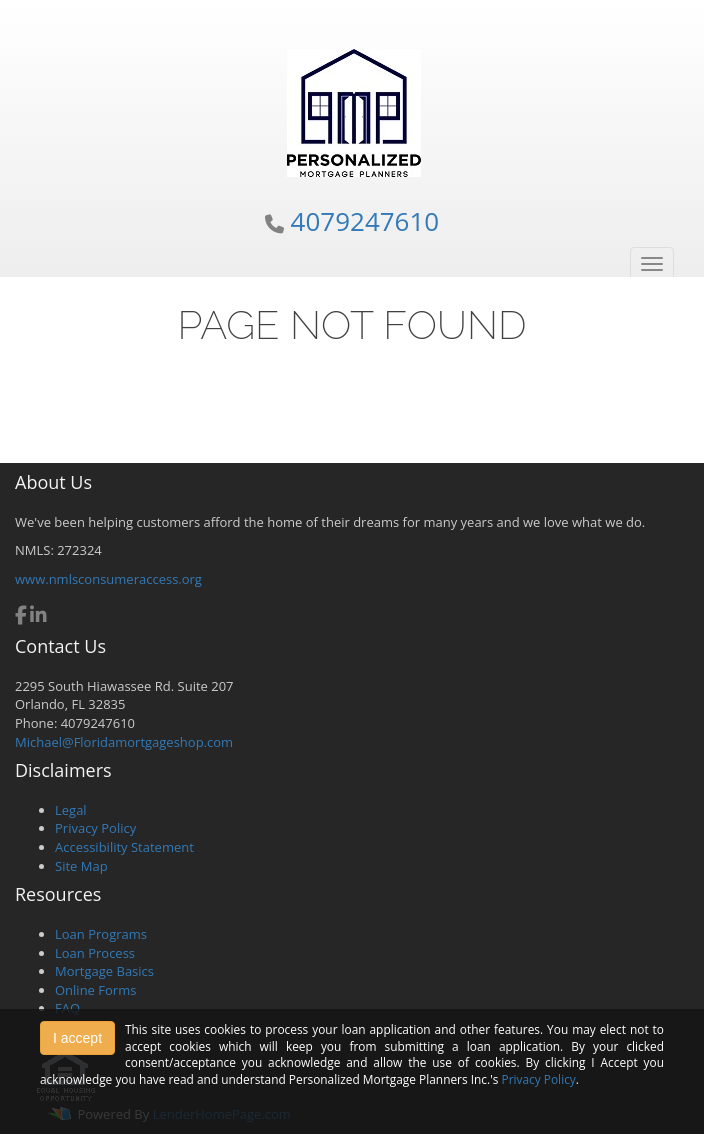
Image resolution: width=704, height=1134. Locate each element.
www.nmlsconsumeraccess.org (108, 579)
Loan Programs (101, 934)
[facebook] (21, 617)
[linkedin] (38, 617)
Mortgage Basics (104, 971)
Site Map (81, 866)
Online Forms (95, 990)
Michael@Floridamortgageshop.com (124, 742)
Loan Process (95, 953)
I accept (77, 1038)
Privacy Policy (95, 828)
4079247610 (365, 221)
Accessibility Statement (124, 847)
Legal (71, 810)
